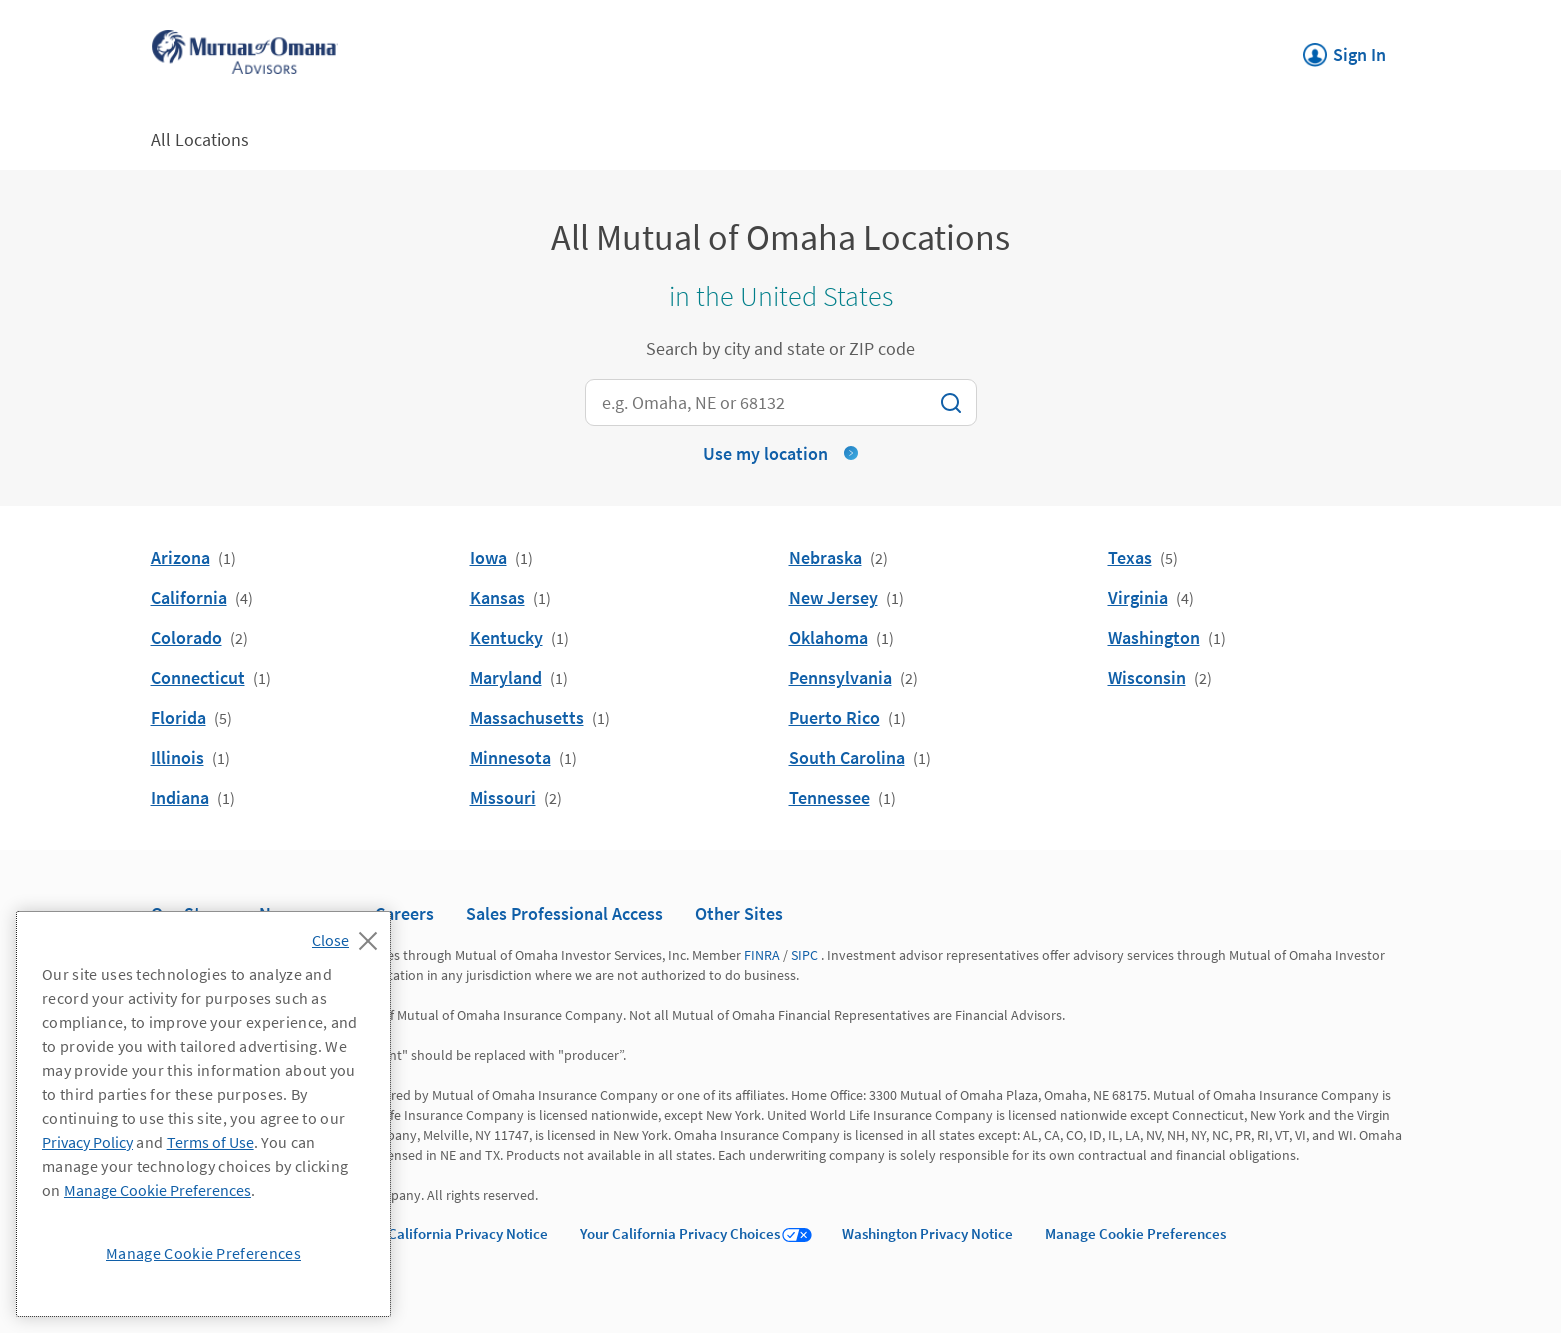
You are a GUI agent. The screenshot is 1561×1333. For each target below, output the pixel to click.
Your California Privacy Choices (680, 1233)
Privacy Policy (87, 1142)
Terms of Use (210, 1142)
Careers (404, 913)
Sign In (1344, 49)
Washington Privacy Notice (927, 1233)
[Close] (349, 935)
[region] (203, 1114)
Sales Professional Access (564, 913)
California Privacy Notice (468, 1233)
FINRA (762, 955)
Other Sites (739, 913)
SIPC (804, 955)
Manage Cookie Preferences (1135, 1233)
